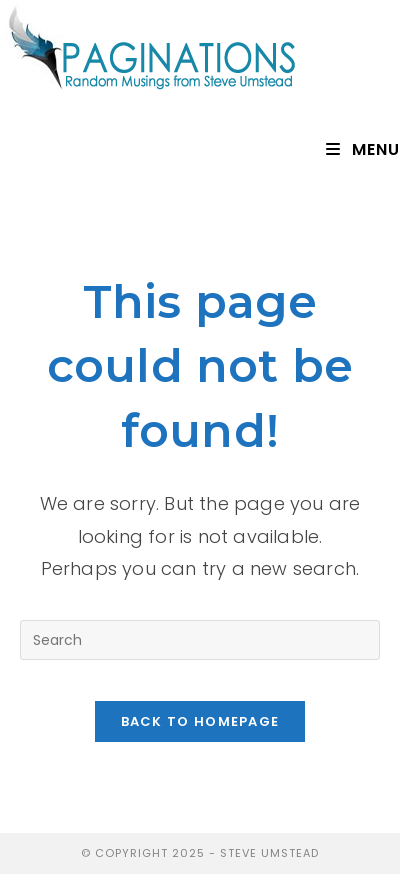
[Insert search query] (200, 640)
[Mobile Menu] (363, 149)
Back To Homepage (200, 721)
